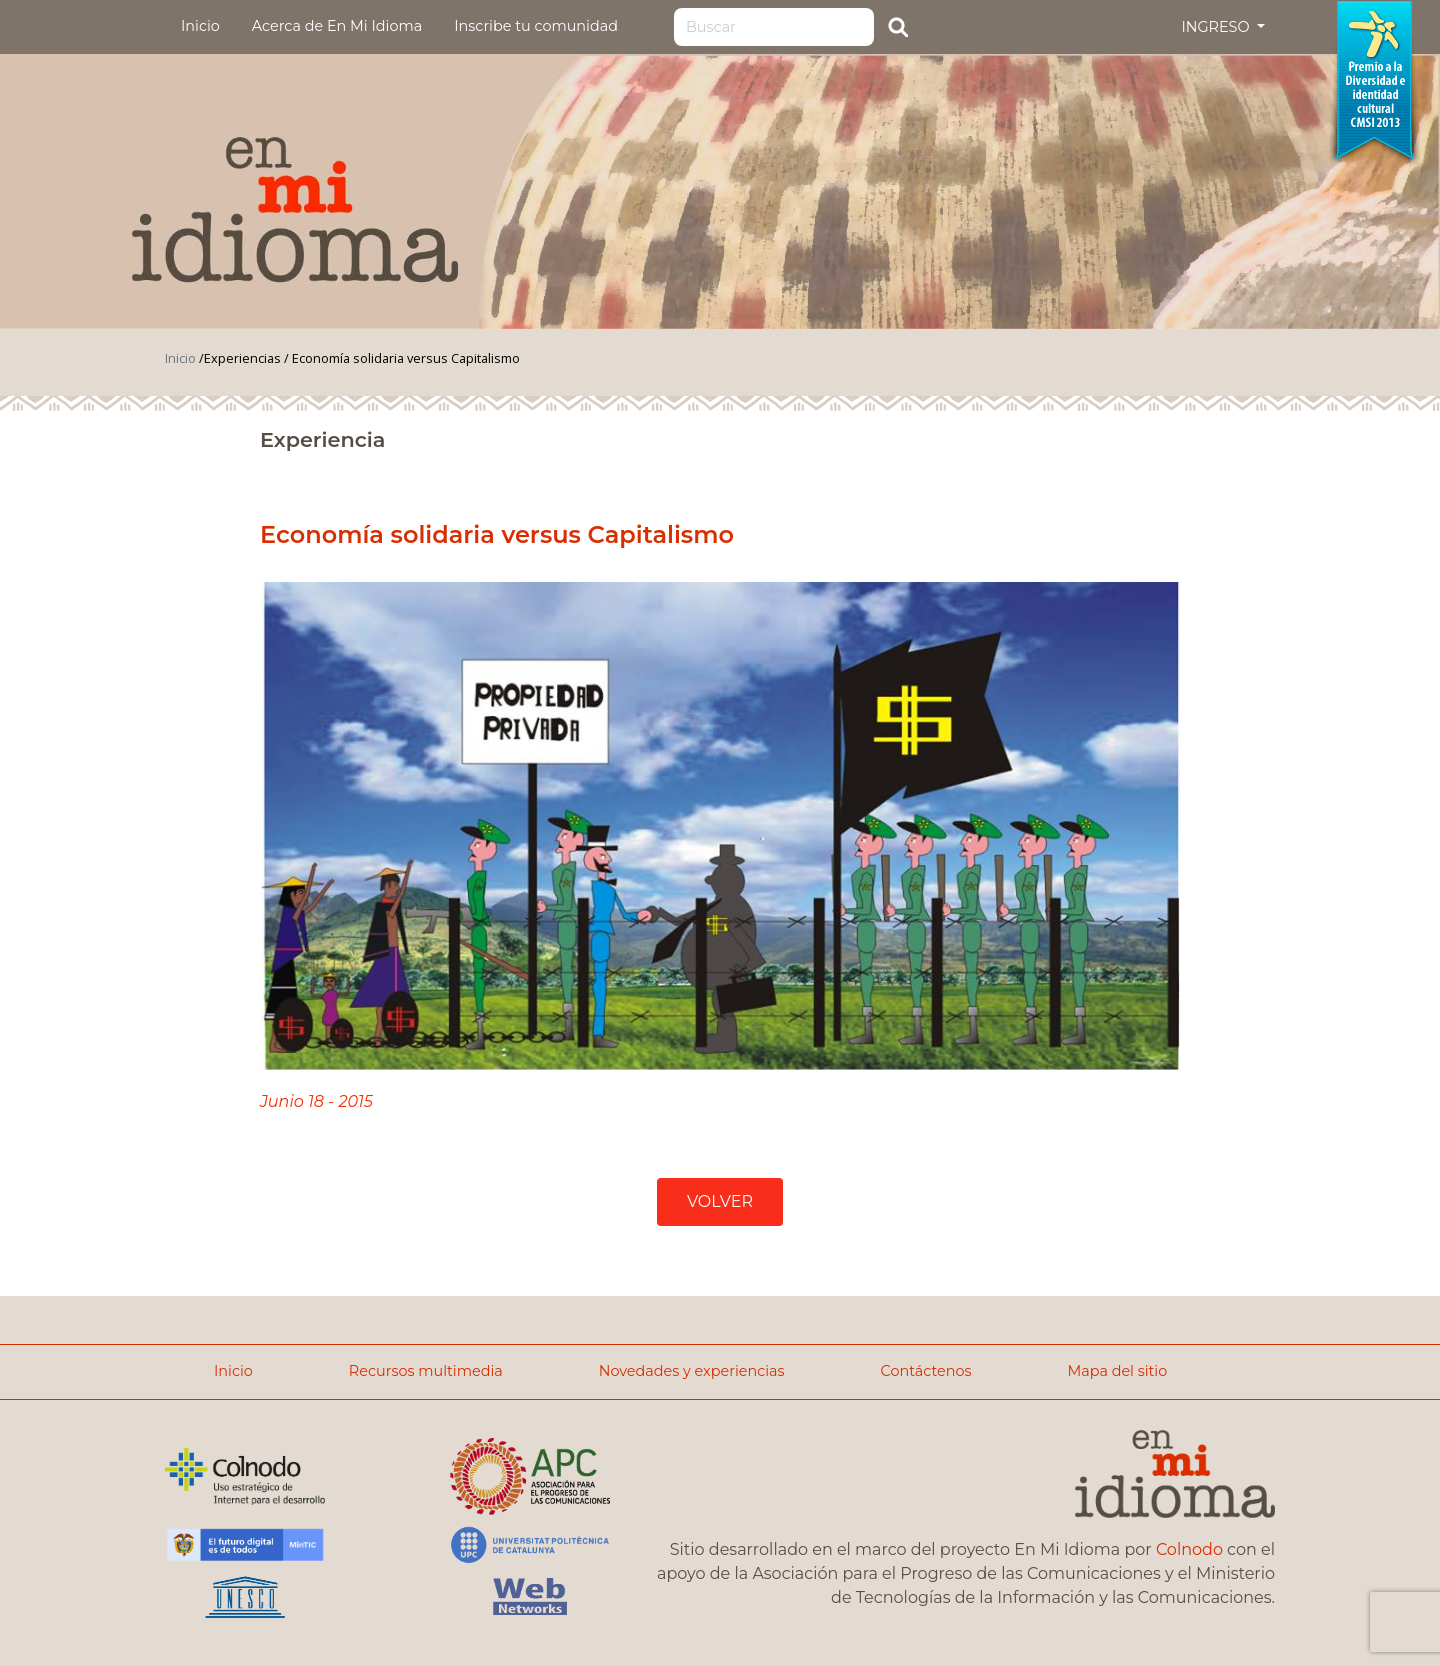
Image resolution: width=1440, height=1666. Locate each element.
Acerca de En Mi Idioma (337, 26)
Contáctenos (926, 1371)
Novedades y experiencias (692, 1371)
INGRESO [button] (1217, 27)
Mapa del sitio (1117, 1371)
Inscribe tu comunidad (536, 26)
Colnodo (1189, 1549)
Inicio (200, 26)
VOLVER (720, 1201)
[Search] (774, 27)
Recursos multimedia (426, 1371)
